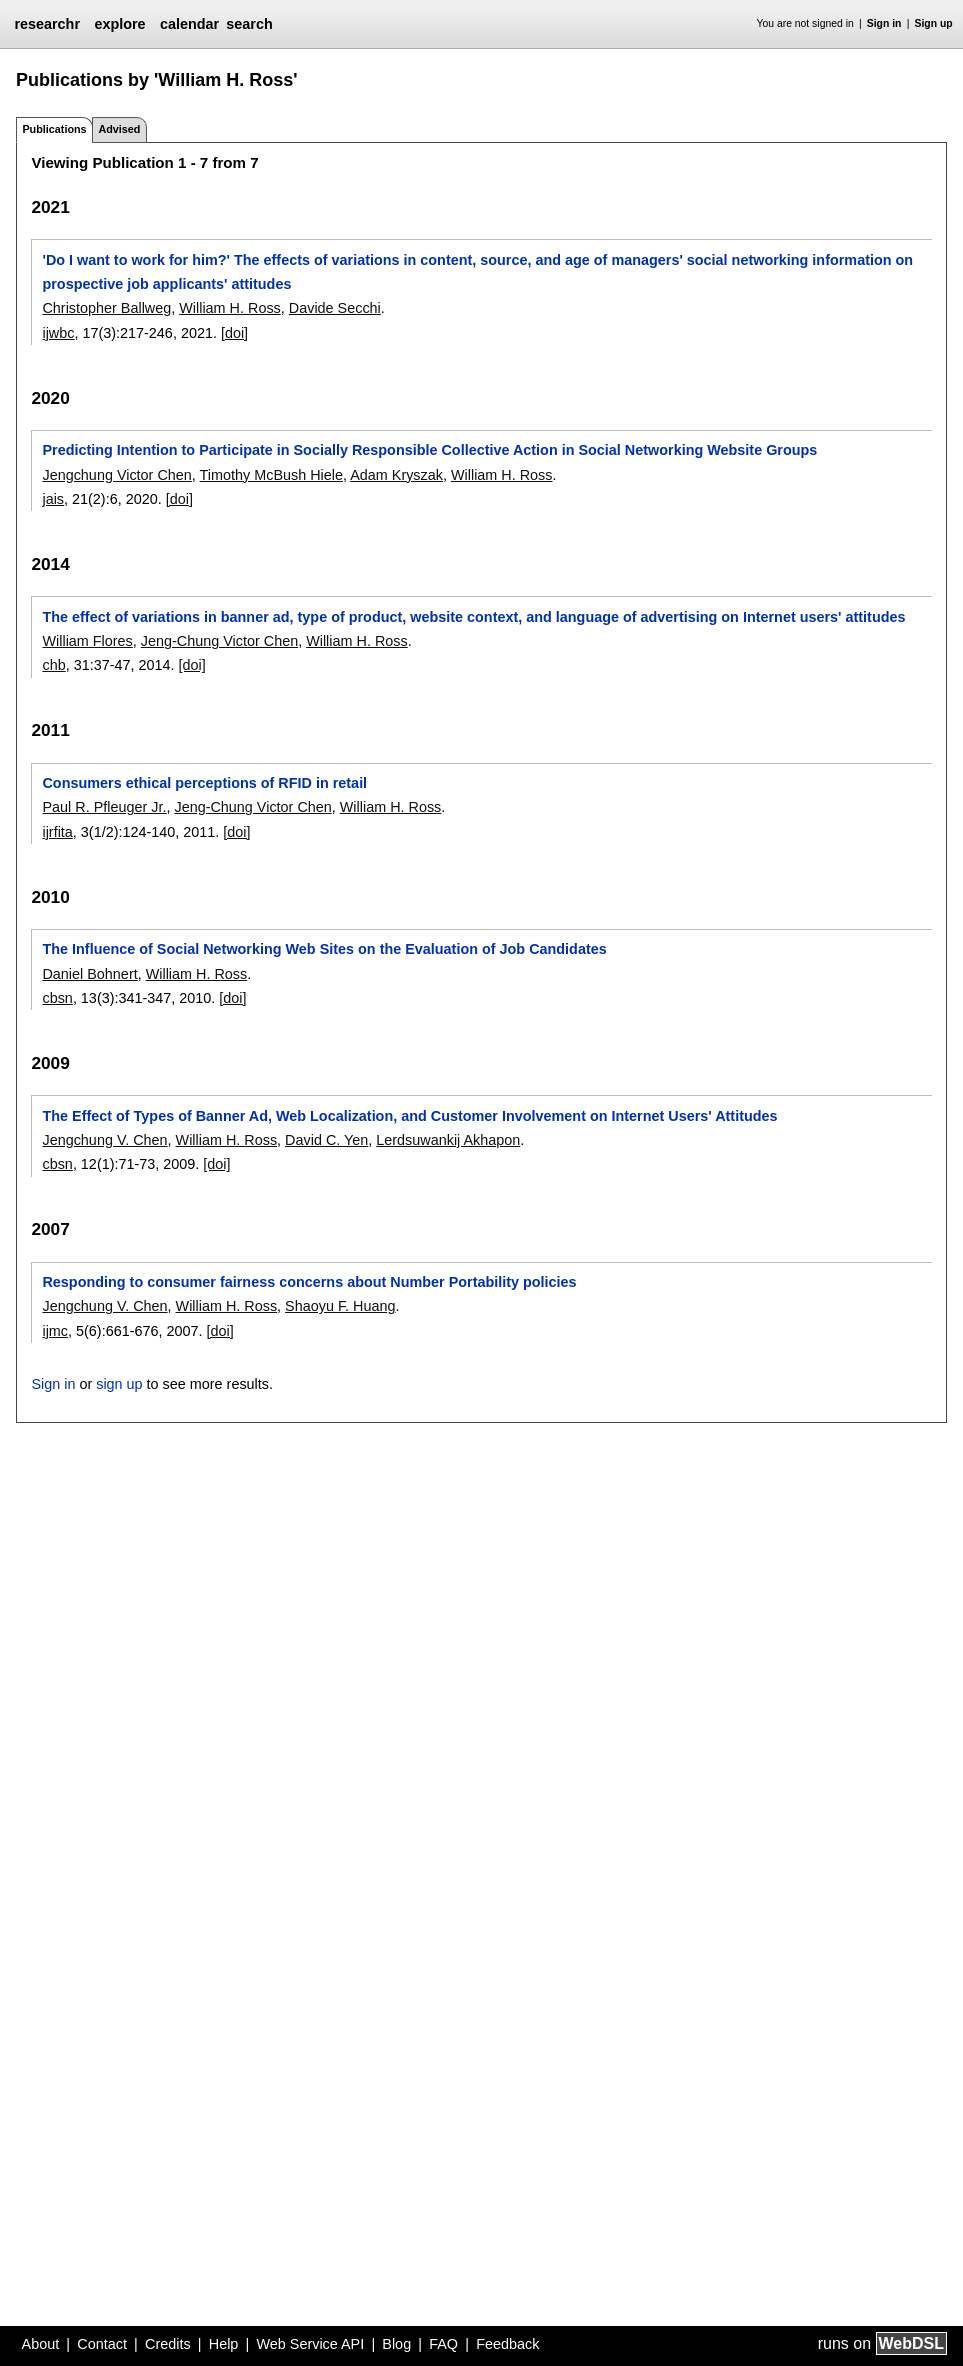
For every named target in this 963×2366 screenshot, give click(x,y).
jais (53, 499)
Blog (396, 2344)
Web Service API (310, 2344)
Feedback (507, 2344)
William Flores (87, 641)
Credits (168, 2344)
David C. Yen (326, 1140)
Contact (102, 2344)
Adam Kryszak (396, 475)
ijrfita (57, 832)
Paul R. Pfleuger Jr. (104, 807)
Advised (119, 129)
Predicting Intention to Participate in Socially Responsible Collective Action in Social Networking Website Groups (429, 450)
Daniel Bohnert (89, 974)
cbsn (57, 998)
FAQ (443, 2344)
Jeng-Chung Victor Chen (219, 641)
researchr (47, 24)
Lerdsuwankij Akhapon (448, 1140)
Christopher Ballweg (106, 308)
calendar (189, 24)
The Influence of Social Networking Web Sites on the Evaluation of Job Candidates (324, 949)
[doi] (234, 333)
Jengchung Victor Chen (116, 475)
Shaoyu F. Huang (340, 1306)
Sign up (934, 23)
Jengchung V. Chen (104, 1140)
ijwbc (58, 333)
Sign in (884, 23)
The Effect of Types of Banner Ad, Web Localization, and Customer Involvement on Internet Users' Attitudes (409, 1116)
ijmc (55, 1331)
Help (224, 2344)
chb (53, 665)
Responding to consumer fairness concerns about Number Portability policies (309, 1282)
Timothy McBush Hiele (271, 475)
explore (119, 24)
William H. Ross (230, 308)
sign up (119, 1384)
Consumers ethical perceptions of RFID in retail (204, 783)
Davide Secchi (335, 308)
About (41, 2344)
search (249, 24)
